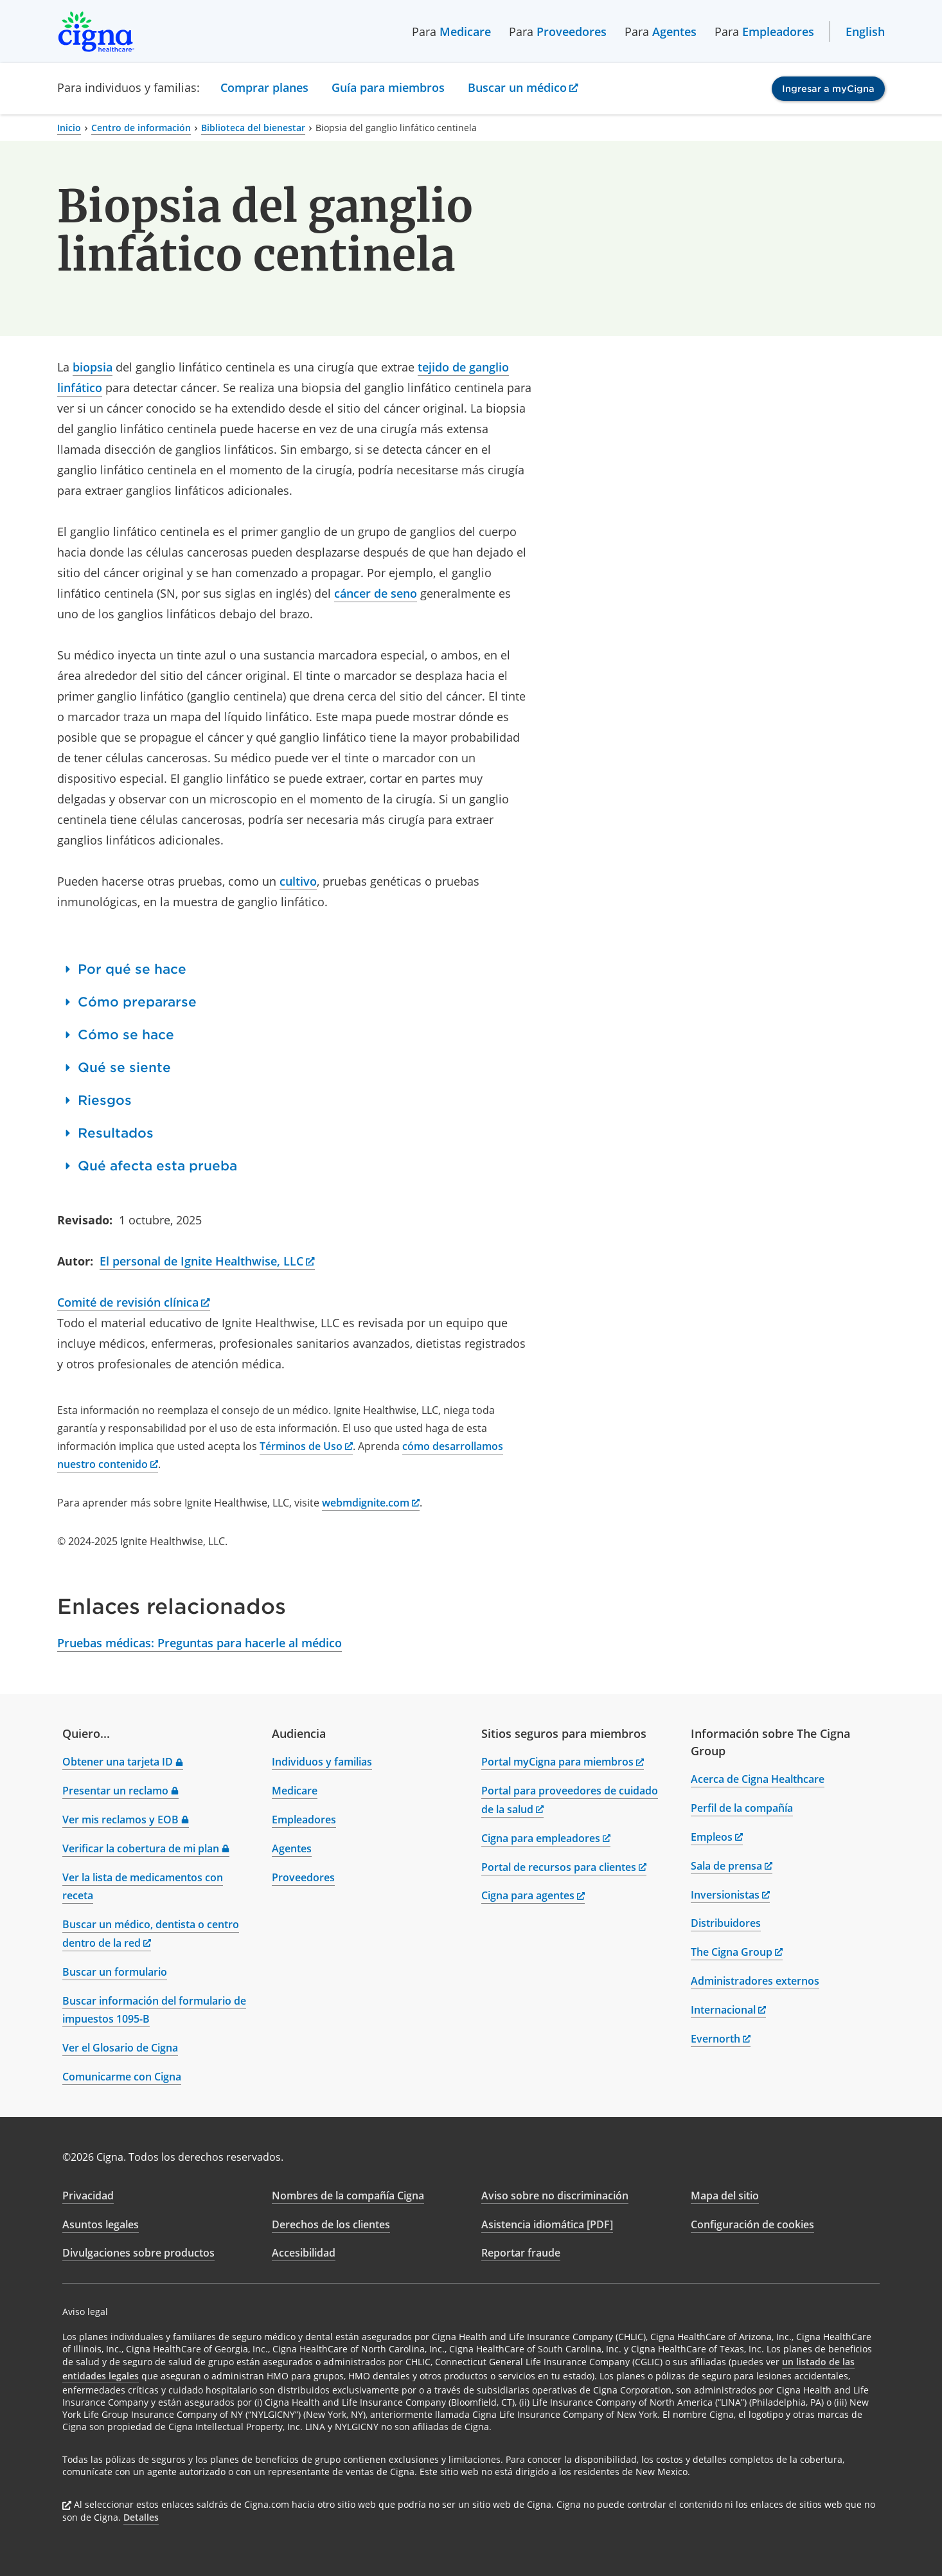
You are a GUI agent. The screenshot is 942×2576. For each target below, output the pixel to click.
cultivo (298, 881)
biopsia (92, 367)
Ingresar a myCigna (828, 89)
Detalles (141, 2517)
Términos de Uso (306, 1446)
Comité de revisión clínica (133, 1302)
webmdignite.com (371, 1503)
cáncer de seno (375, 593)
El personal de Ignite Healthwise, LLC (207, 1261)
